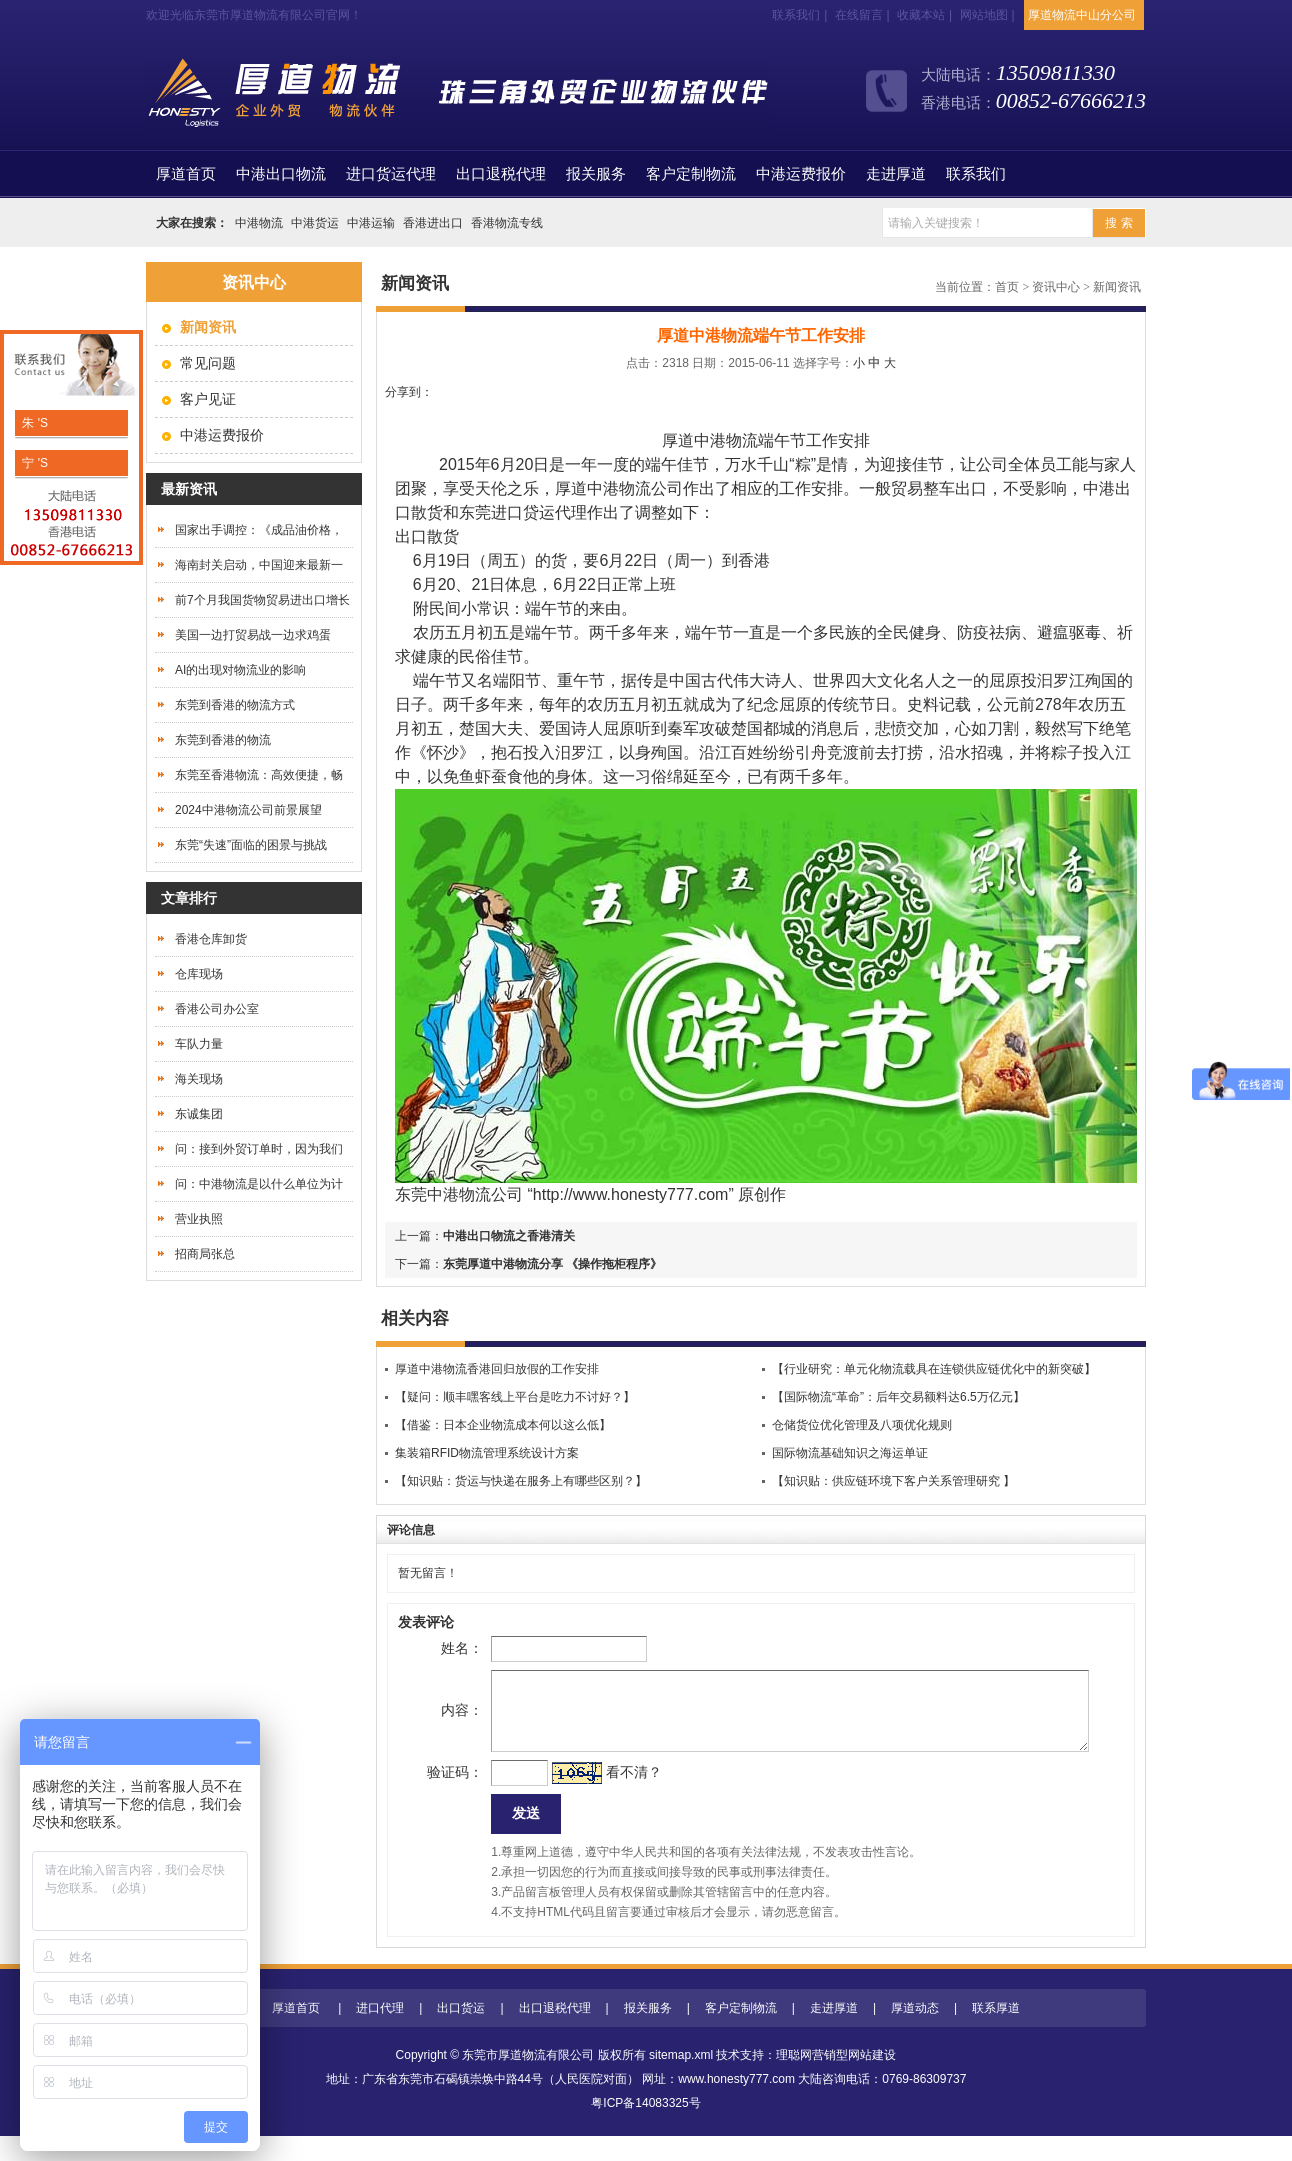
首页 (186, 174)
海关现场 (199, 1079)
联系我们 (796, 15)
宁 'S (33, 463)
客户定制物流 (691, 174)
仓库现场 (199, 974)
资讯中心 (1056, 287)
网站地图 (984, 15)
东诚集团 (199, 1114)
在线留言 (859, 15)
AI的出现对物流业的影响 (240, 670)
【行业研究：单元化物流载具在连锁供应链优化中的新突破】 (934, 1369)
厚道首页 (296, 2033)
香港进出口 (433, 223)
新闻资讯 (1117, 287)
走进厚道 (896, 174)
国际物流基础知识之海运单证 (850, 1453)
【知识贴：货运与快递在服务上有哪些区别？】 (521, 1481)
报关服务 (596, 174)
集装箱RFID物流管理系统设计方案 (487, 1453)
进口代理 (380, 2033)
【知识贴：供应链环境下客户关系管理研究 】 (893, 1481)
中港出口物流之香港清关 (509, 1236)
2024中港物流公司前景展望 (248, 810)
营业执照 (199, 1219)
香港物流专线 (507, 223)
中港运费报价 (801, 174)
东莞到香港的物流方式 (235, 705)
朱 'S (33, 423)
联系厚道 (996, 2033)
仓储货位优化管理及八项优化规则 (862, 1425)
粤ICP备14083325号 (645, 2128)
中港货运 (315, 223)
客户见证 (208, 399)
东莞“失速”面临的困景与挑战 (251, 845)
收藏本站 (921, 15)
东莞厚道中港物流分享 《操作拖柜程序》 (552, 1264)
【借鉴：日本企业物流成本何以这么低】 (503, 1425)
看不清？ (602, 1792)
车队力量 (199, 1044)
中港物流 (259, 223)
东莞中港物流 (443, 1194)
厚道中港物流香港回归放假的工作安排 (497, 1369)
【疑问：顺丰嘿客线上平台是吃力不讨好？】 (515, 1397)
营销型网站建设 (854, 2080)
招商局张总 (205, 1254)
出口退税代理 (501, 174)
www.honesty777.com (736, 2104)
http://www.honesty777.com (631, 1194)
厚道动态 (915, 2033)
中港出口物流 (281, 174)
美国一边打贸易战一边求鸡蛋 (253, 635)
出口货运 (461, 2033)
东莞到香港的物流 (223, 740)
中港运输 (371, 223)
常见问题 (208, 363)
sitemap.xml (681, 2080)
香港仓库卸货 (211, 939)
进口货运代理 (391, 174)
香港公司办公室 (217, 1009)
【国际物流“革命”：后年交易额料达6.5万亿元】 (898, 1397)
